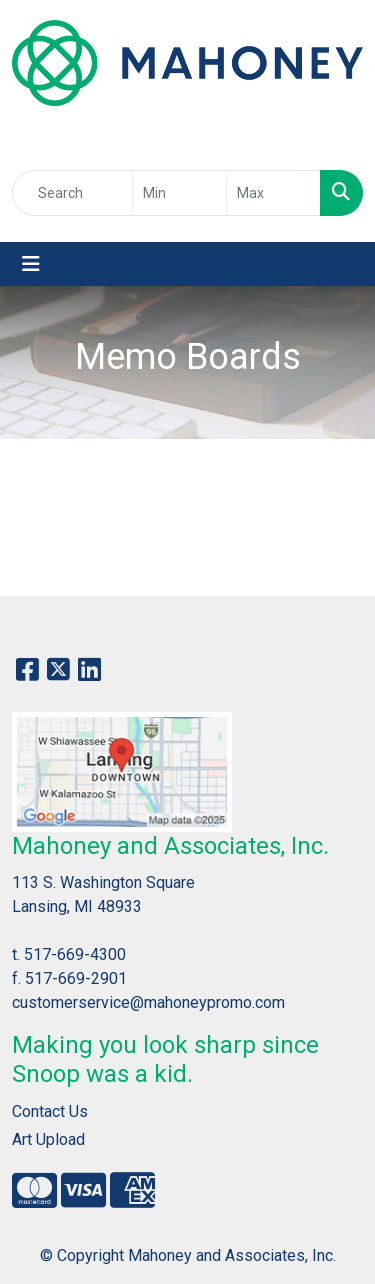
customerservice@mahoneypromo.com (148, 1002)
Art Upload (48, 1139)
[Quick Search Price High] (273, 193)
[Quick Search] (72, 193)
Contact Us (50, 1111)
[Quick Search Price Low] (179, 193)
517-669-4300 (75, 954)
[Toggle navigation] (31, 264)
